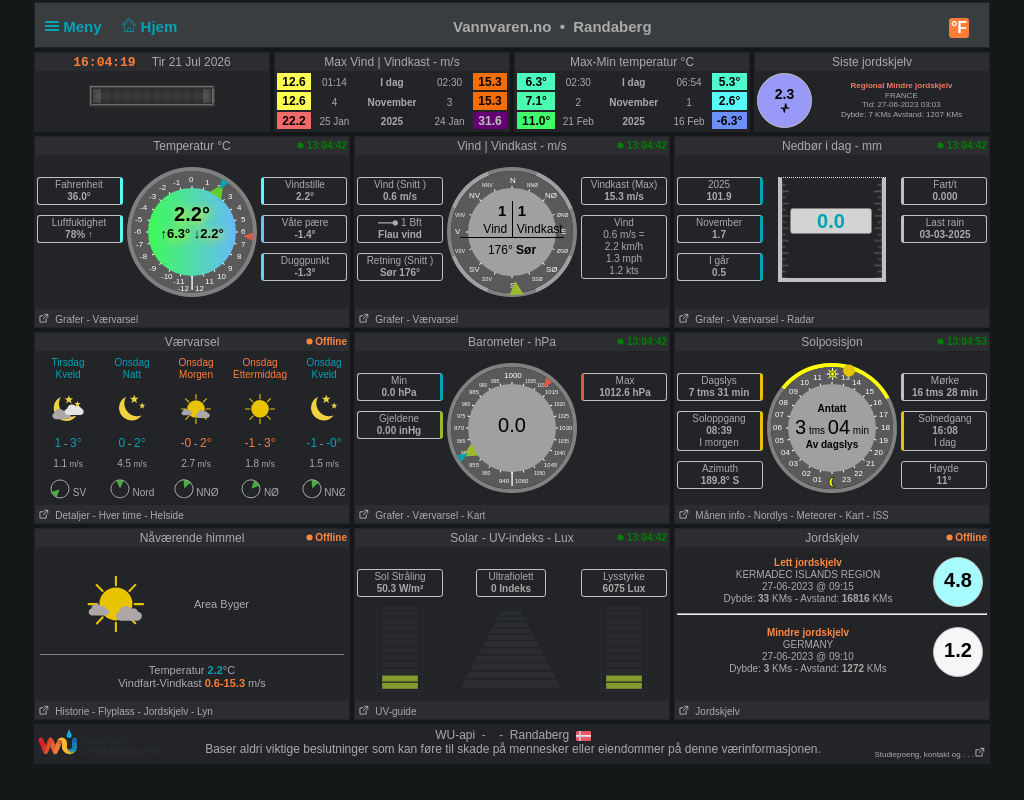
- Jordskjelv (163, 711)
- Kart (473, 515)
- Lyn (202, 711)
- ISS (878, 515)
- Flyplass (113, 711)
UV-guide (385, 711)
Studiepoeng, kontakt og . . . (930, 754)
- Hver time (117, 515)
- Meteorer (813, 515)
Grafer (59, 319)
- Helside (163, 515)
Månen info (710, 515)
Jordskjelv (707, 711)
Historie (62, 711)
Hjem (148, 26)
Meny (77, 26)
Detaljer (62, 515)
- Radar (797, 319)
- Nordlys (768, 515)
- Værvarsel (112, 319)
